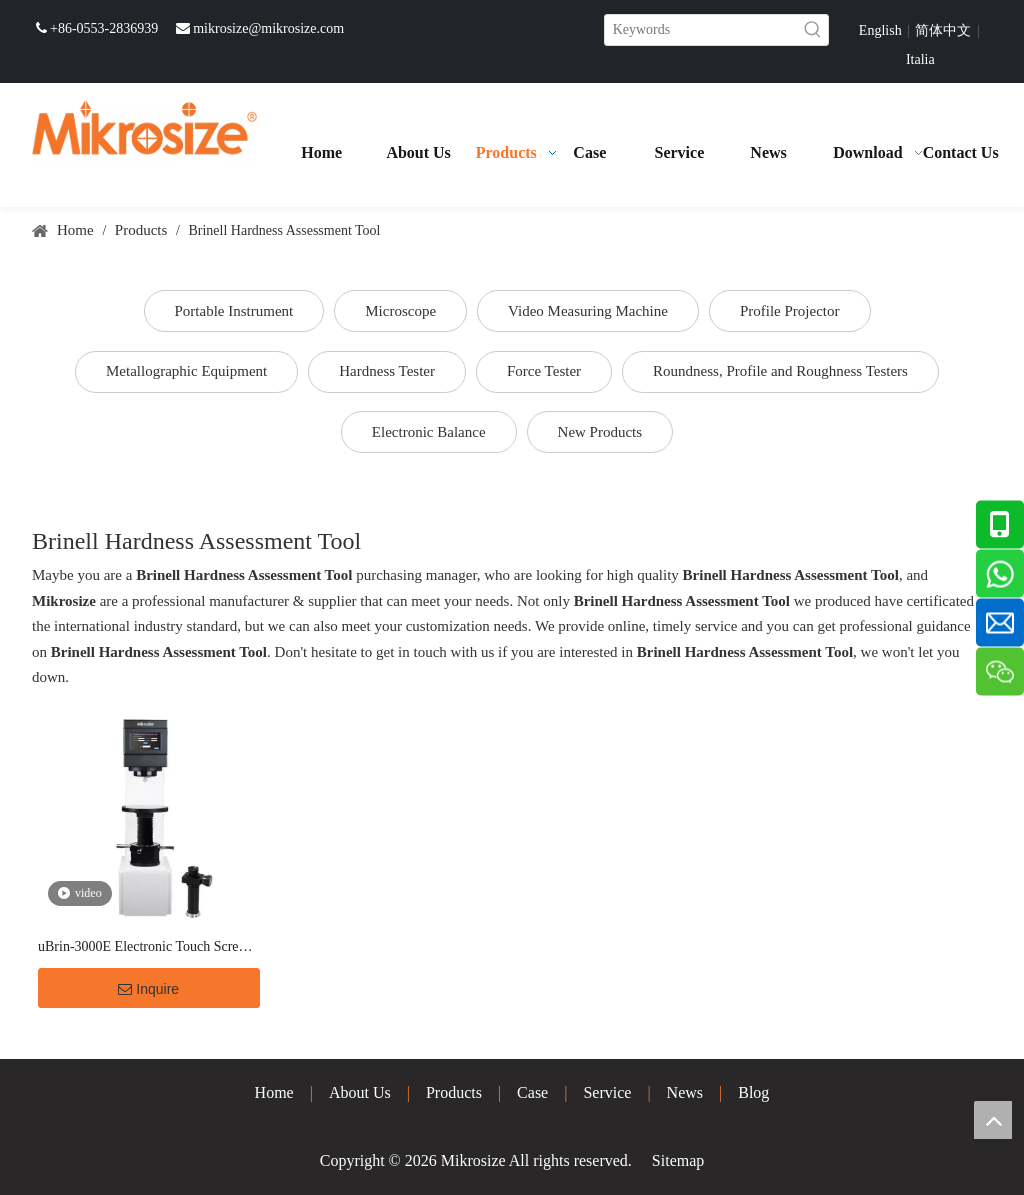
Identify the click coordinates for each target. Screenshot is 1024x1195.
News (685, 1092)
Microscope (400, 311)
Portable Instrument (234, 311)
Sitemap (678, 1160)
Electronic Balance (429, 432)
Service (607, 1092)
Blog (753, 1092)
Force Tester (544, 371)
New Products (600, 432)
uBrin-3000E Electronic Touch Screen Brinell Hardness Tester (145, 948)
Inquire (148, 989)
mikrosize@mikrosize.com (268, 28)
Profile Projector (790, 311)
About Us (360, 1092)
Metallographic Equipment (186, 371)
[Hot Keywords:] (813, 30)
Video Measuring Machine (588, 311)
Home (274, 1092)
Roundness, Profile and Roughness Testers (780, 371)
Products (454, 1092)
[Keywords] (701, 30)
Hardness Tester (387, 371)
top (993, 1120)
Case (532, 1092)
